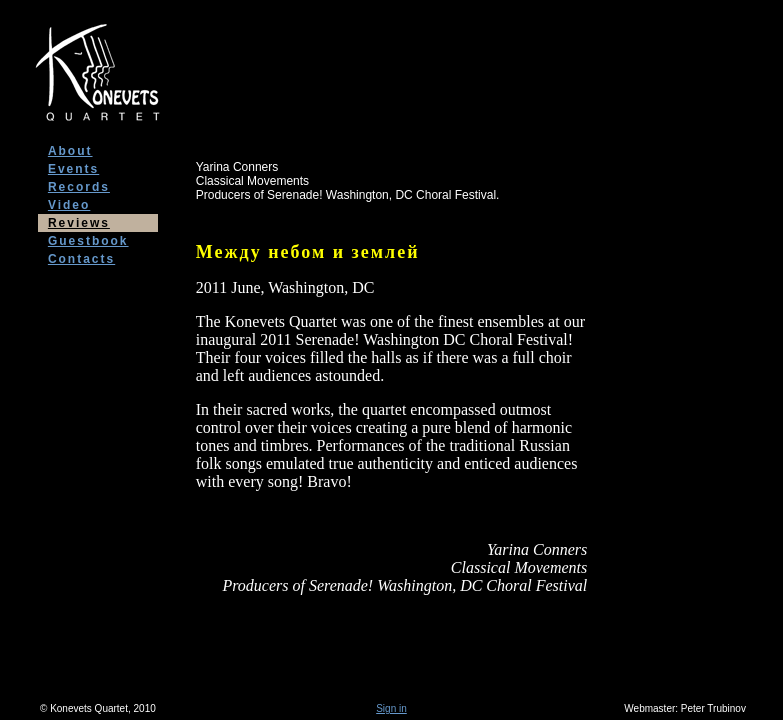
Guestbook (88, 241)
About (70, 151)
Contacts (81, 259)
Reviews (79, 223)
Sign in (391, 708)
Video (69, 205)
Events (73, 169)
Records (79, 187)
